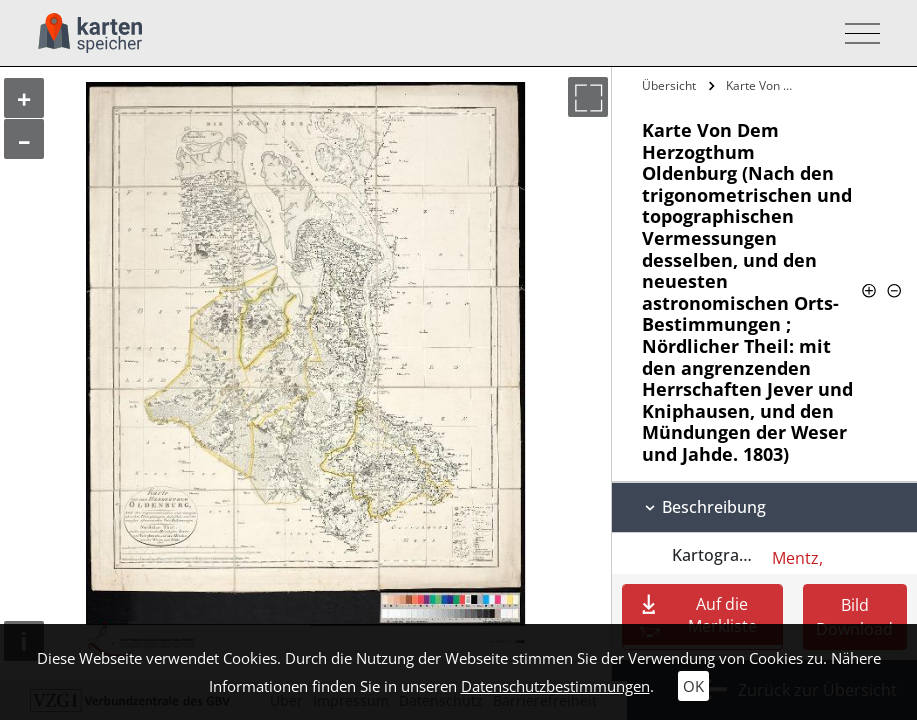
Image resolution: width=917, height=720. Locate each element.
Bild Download (854, 617)
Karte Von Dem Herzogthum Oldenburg (765, 85)
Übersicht (669, 85)
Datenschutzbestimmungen (555, 686)
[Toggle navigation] (856, 33)
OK (693, 686)
